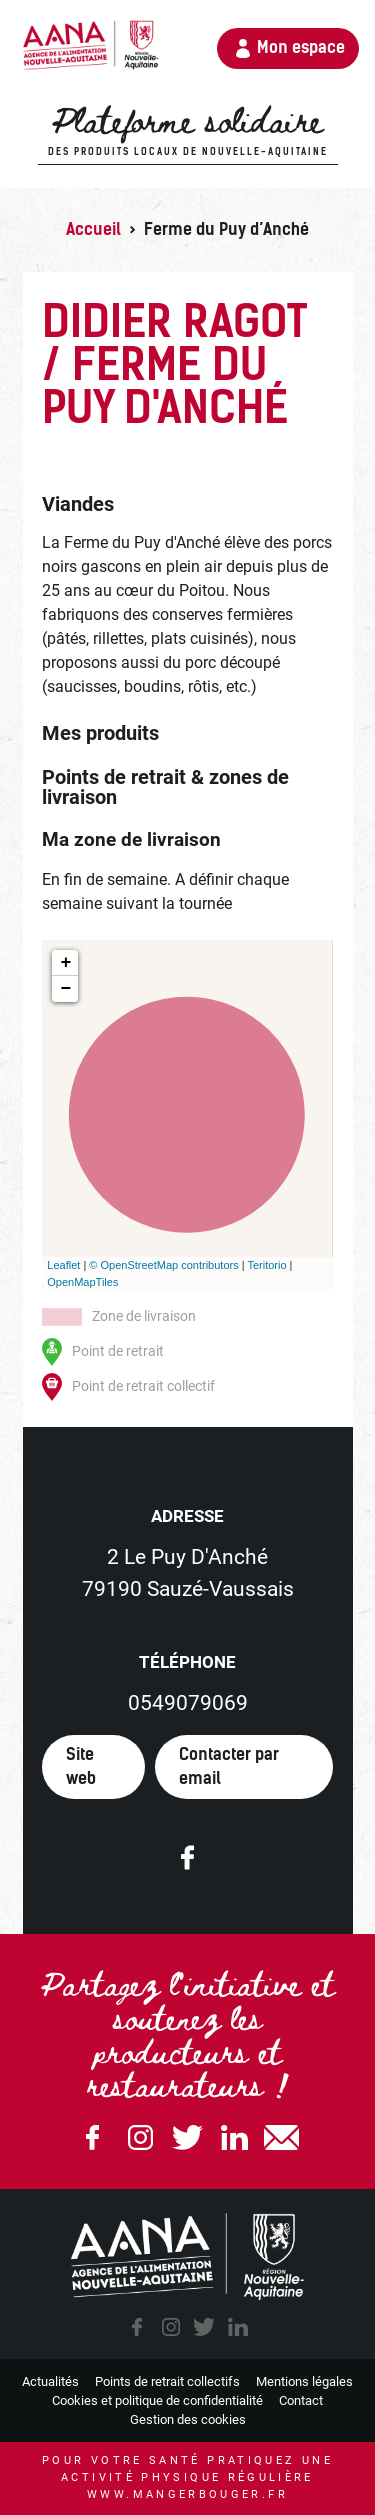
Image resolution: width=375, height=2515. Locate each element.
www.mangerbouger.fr (187, 2494)
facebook (137, 2327)
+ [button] (65, 963)
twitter (204, 2327)
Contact (301, 2400)
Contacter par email (229, 1766)
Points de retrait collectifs (167, 2381)
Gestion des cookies (188, 2419)
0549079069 (188, 1703)
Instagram (140, 2137)
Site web (81, 1766)
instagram (171, 2327)
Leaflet (63, 1265)
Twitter (188, 2137)
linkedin (238, 2327)
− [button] (65, 989)
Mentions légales (304, 2381)
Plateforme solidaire (187, 131)
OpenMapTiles (82, 1282)
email (282, 2137)
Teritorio (266, 1265)
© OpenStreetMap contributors (163, 1265)
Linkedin (235, 2137)
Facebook (93, 2137)
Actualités (50, 2381)
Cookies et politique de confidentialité (157, 2400)
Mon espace (301, 47)
